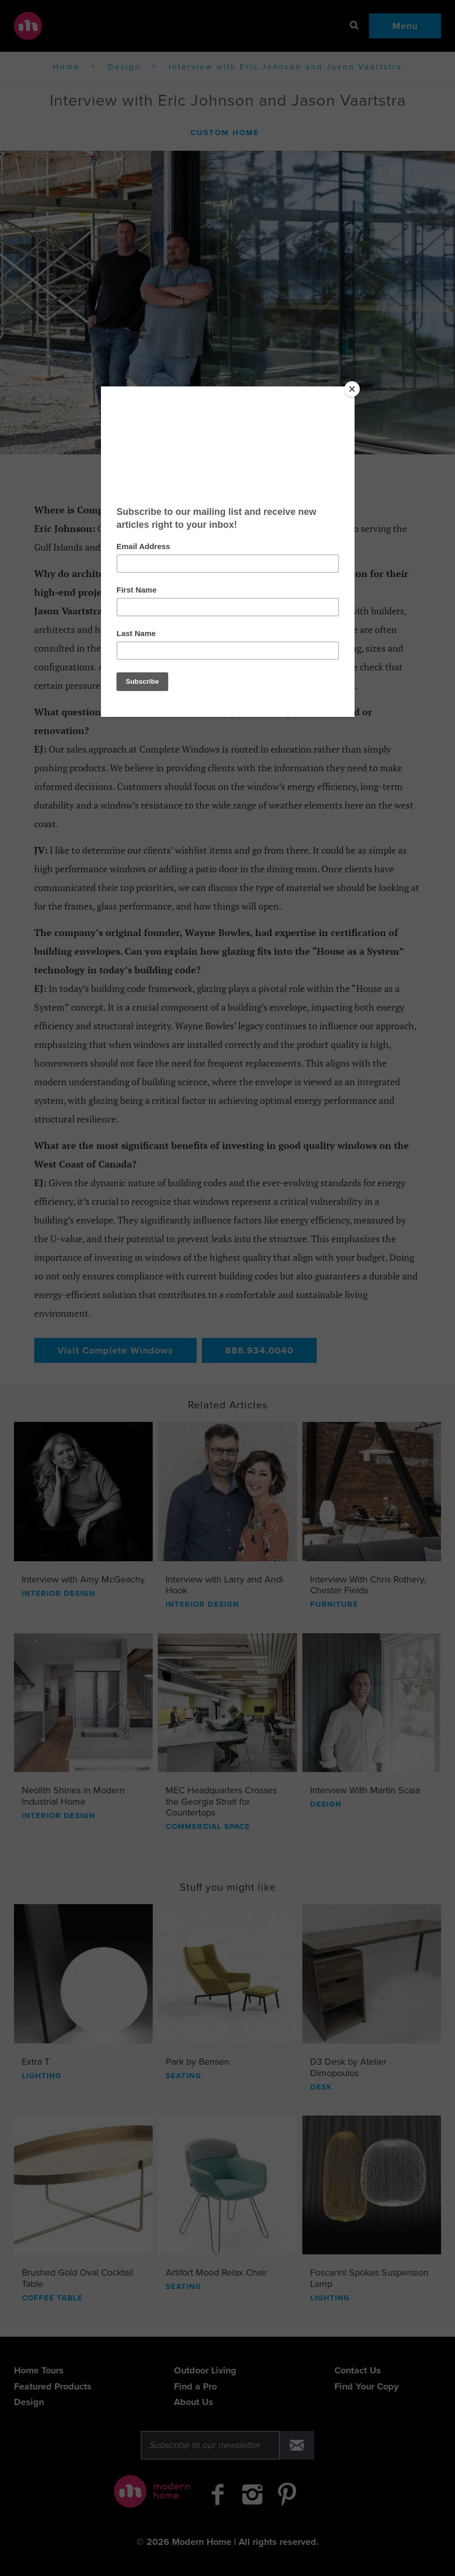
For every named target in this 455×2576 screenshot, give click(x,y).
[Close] (352, 389)
